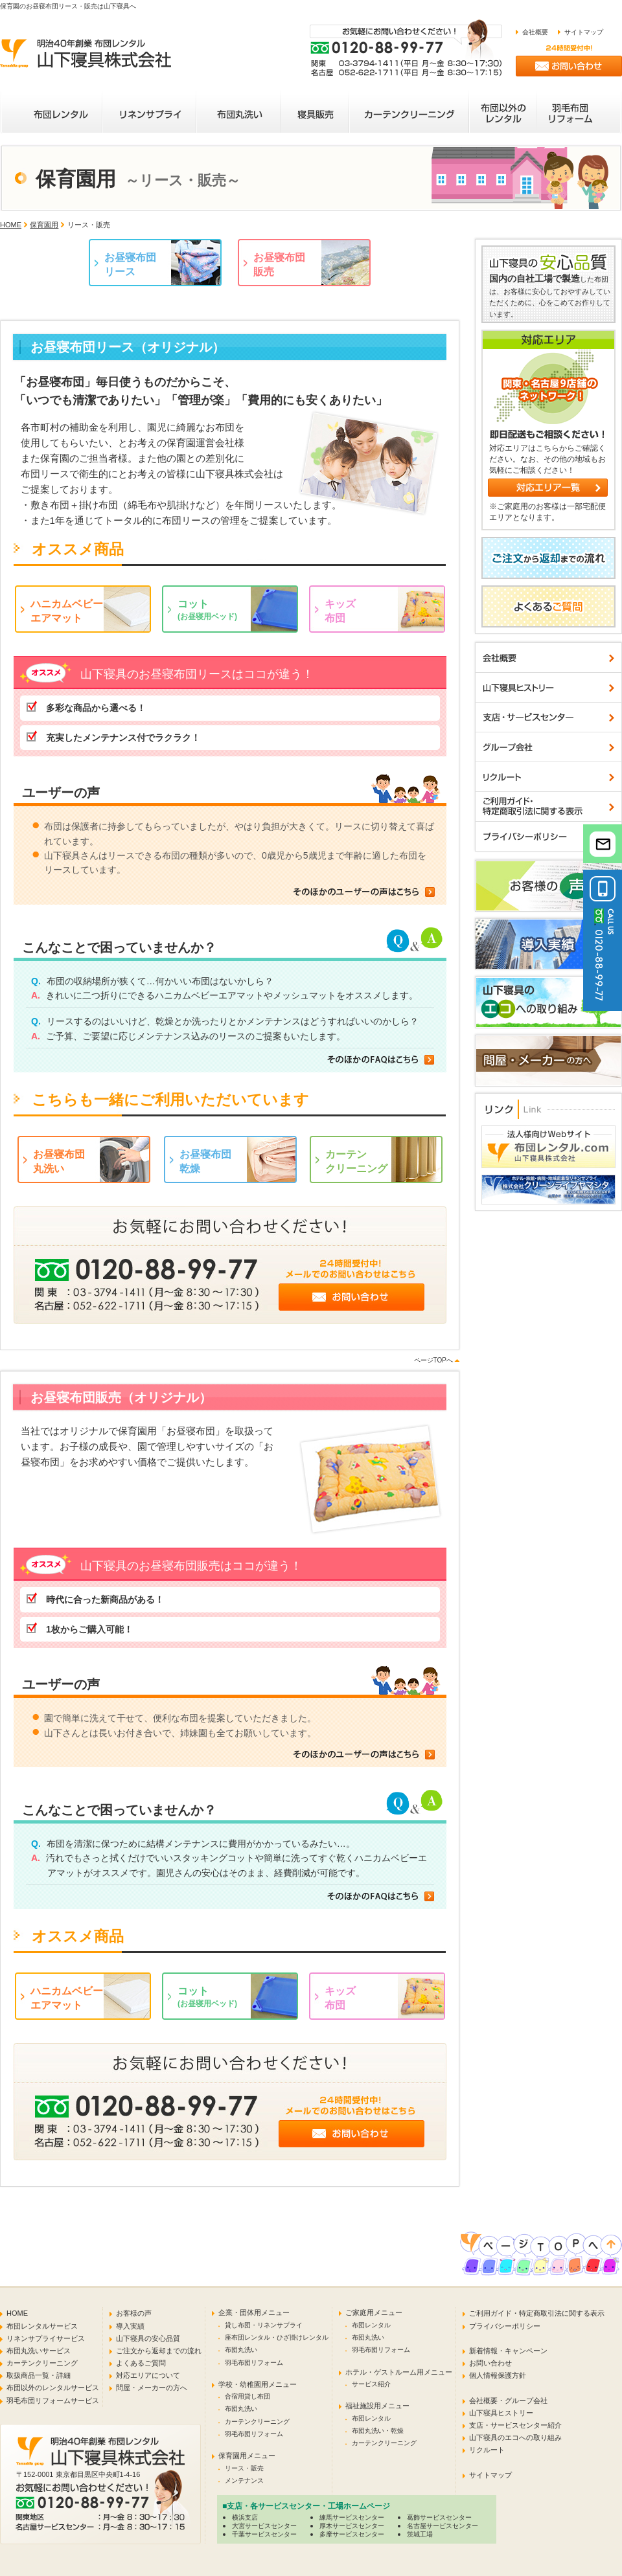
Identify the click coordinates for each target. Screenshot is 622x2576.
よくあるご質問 (141, 2363)
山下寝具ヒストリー (501, 2413)
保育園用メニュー (246, 2455)
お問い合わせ (490, 2363)
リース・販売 (244, 2468)
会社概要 (535, 32)
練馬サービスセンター (351, 2517)
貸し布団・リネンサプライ (264, 2325)
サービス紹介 (371, 2384)
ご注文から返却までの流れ (159, 2351)
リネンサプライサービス (45, 2338)
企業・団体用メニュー (254, 2312)
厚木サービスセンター (351, 2525)
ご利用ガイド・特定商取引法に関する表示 (537, 2313)
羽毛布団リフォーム (254, 2362)
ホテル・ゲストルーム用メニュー (398, 2372)
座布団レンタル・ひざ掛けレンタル (276, 2337)
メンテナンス (244, 2480)
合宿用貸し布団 (247, 2396)
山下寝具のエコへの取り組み (515, 2437)
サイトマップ (583, 32)
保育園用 (44, 225)
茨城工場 (420, 2534)
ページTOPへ (433, 1360)
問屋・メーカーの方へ (151, 2387)
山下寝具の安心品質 (148, 2338)
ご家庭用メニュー (373, 2312)
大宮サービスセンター (264, 2525)
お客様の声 (134, 2313)
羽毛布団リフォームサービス (52, 2400)
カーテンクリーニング (42, 2363)
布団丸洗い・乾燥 (378, 2430)
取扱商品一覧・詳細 (38, 2375)
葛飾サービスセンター (439, 2517)
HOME (10, 225)
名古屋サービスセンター (442, 2525)
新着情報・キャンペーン (508, 2351)
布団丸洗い (241, 2349)
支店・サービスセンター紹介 (515, 2425)
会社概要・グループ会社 (508, 2400)
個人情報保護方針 (497, 2375)
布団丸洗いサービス (38, 2351)
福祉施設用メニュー (377, 2406)
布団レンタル (371, 2325)
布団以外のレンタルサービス (52, 2387)
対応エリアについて (148, 2375)
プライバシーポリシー (504, 2326)
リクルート (487, 2450)
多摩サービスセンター (351, 2534)
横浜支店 (245, 2517)
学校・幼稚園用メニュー (257, 2384)
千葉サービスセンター (264, 2534)
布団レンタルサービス (42, 2326)
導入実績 (130, 2326)
